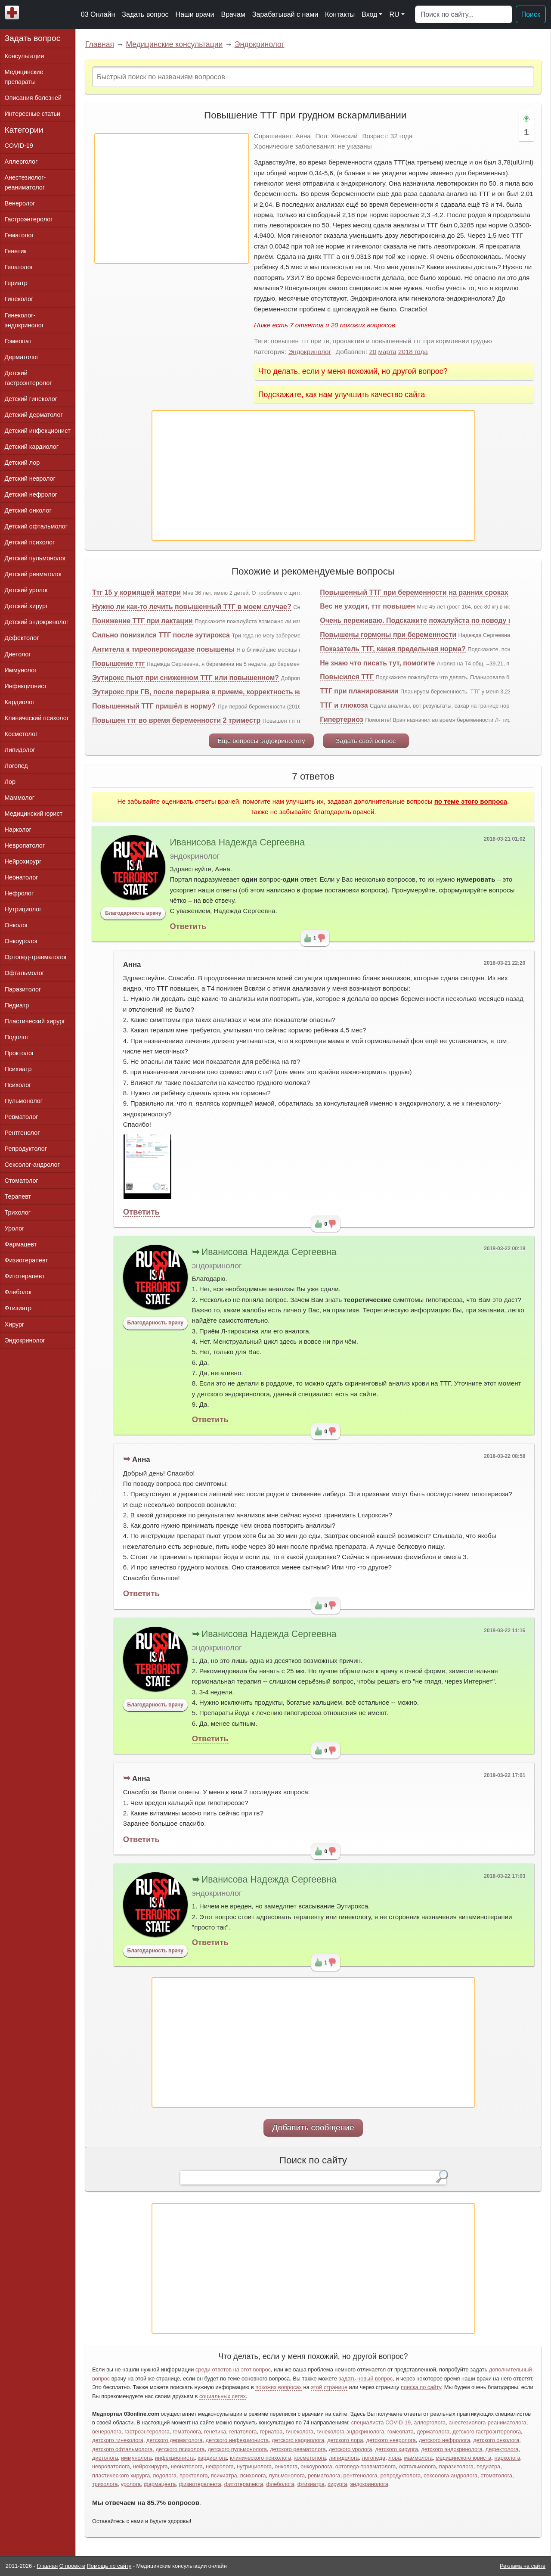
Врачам (233, 14)
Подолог (17, 1037)
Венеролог (20, 203)
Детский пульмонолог (35, 558)
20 (372, 351)
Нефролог (19, 893)
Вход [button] (369, 14)
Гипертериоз (341, 719)
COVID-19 (19, 145)
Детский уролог (27, 590)
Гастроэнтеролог (29, 219)
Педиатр (17, 1005)
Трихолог (18, 1212)
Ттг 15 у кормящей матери (136, 592)
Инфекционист (26, 686)
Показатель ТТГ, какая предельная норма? (393, 649)
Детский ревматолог (33, 574)
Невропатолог (25, 845)
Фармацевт (21, 1244)
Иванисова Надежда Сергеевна (237, 842)
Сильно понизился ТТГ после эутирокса (161, 635)
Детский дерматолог (34, 414)
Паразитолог (23, 989)
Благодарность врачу (133, 913)
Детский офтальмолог (36, 526)
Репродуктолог (26, 1148)
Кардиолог (20, 702)
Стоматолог (21, 1180)
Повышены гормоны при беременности (388, 634)
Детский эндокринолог (37, 621)
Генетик (16, 251)
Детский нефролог (31, 494)
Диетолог (18, 654)
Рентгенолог (22, 1132)
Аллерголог (21, 161)
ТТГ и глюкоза (344, 705)
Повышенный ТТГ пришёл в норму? (154, 706)
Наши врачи (195, 14)
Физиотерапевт (26, 1260)
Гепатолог (19, 267)
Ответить (188, 926)
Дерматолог (22, 357)
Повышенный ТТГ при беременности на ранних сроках (414, 592)
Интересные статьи (33, 113)
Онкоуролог (21, 941)
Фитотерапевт (25, 1276)
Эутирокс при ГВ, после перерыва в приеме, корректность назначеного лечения (230, 692)
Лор (10, 781)
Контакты (340, 14)
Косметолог (21, 733)
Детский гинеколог (31, 398)
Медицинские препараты (24, 76)
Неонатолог (21, 877)
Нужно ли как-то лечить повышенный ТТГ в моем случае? (191, 606)
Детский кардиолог (32, 446)
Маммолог (19, 797)
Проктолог (19, 1053)
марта (387, 351)
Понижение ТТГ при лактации (142, 621)
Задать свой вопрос (366, 740)
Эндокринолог (260, 44)
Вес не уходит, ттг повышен (367, 606)
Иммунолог (21, 670)
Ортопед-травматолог (36, 957)
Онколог (16, 925)
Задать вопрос (145, 14)
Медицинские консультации (174, 44)
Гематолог (19, 235)
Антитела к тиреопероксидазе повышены (163, 649)
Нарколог (18, 829)
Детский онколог (28, 510)
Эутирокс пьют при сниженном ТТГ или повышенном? (185, 677)
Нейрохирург (23, 861)
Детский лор (22, 462)
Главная (99, 44)
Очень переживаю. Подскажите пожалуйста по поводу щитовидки (433, 620)
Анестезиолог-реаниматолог (25, 182)
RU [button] (394, 14)
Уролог (15, 1228)
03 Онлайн (98, 14)
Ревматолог (21, 1116)
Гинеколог (19, 298)
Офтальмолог (24, 972)
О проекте (72, 2566)
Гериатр (16, 283)
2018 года (413, 351)
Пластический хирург (35, 1021)
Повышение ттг (118, 663)
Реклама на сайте (522, 2566)
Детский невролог (30, 478)
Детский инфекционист (38, 430)
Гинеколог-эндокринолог (24, 320)
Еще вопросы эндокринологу (261, 740)
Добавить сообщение (313, 2127)
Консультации (24, 56)
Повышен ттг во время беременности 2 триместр (176, 720)
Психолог (18, 1084)
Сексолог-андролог (32, 1164)
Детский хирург (26, 606)
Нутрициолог (23, 909)
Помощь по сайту (109, 2566)
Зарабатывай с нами (285, 14)
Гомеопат (18, 341)
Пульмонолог (24, 1100)
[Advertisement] (171, 198)
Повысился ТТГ (347, 677)
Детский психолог (30, 542)
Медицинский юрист (34, 813)
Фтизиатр (18, 1308)
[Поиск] (463, 15)
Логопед (16, 765)
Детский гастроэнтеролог (28, 378)
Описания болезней (33, 97)
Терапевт (18, 1196)
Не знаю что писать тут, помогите (377, 663)
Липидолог (20, 749)
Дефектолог (22, 637)
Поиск (530, 14)
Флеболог (18, 1292)
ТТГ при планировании (359, 691)
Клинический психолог (37, 718)
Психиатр (18, 1069)
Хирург (15, 1324)
